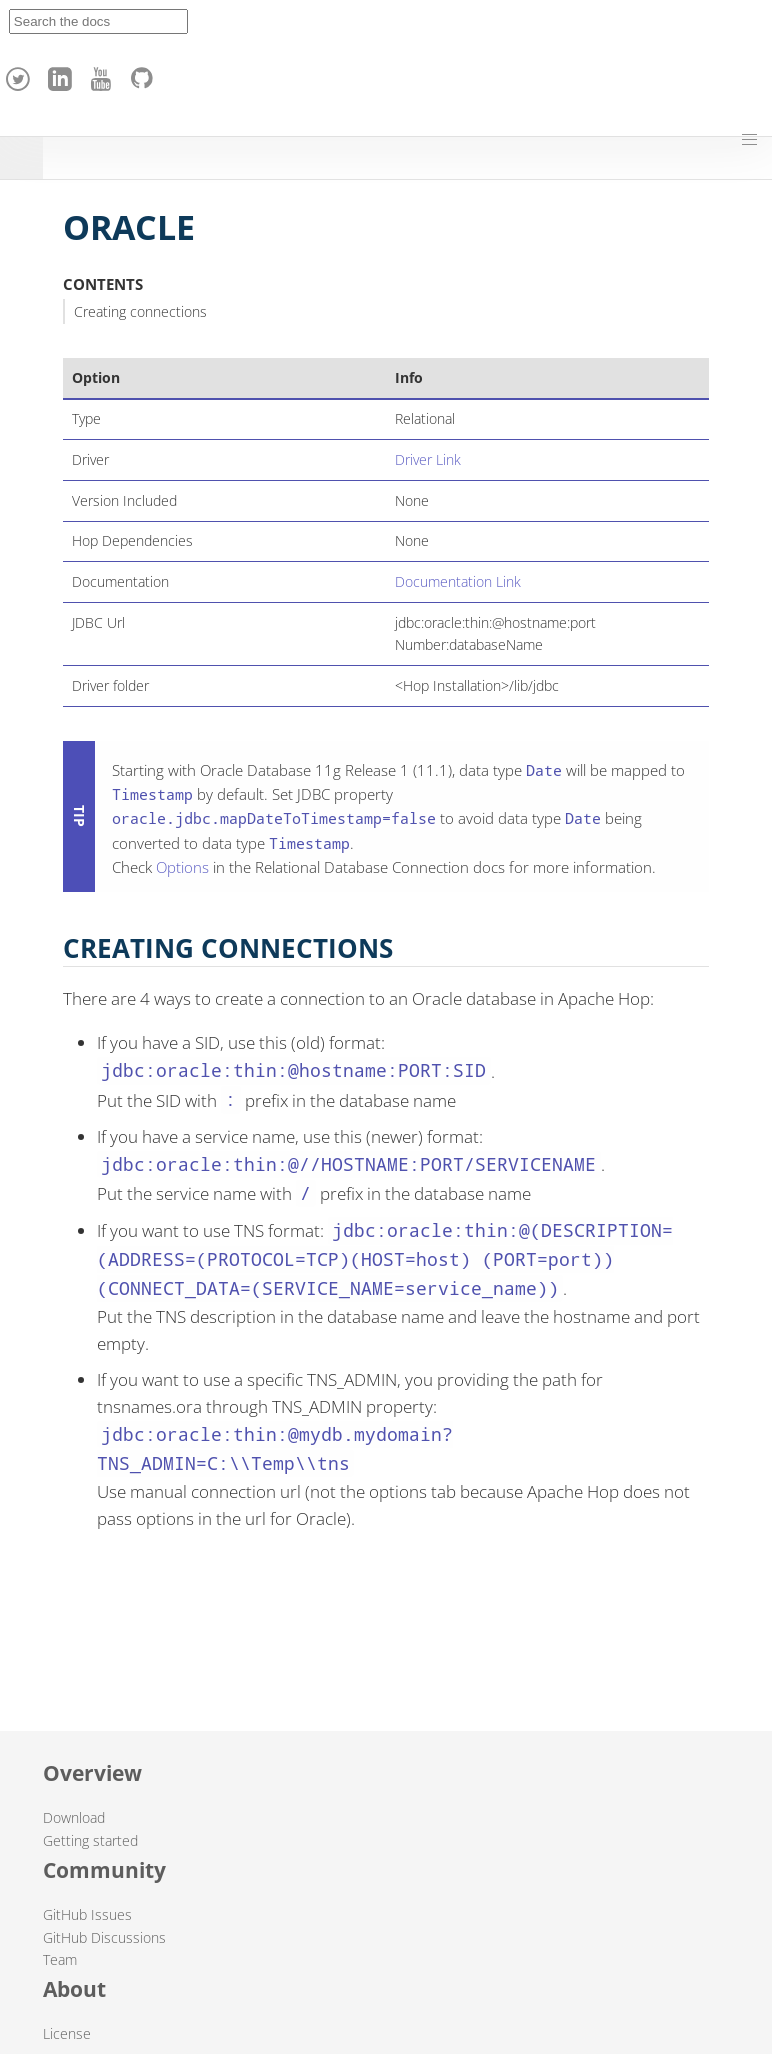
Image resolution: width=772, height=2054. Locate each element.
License (67, 2033)
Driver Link (428, 459)
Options (182, 867)
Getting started (90, 1840)
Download (74, 1817)
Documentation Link (458, 581)
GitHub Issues (87, 1914)
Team (60, 1959)
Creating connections (140, 311)
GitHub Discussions (104, 1937)
